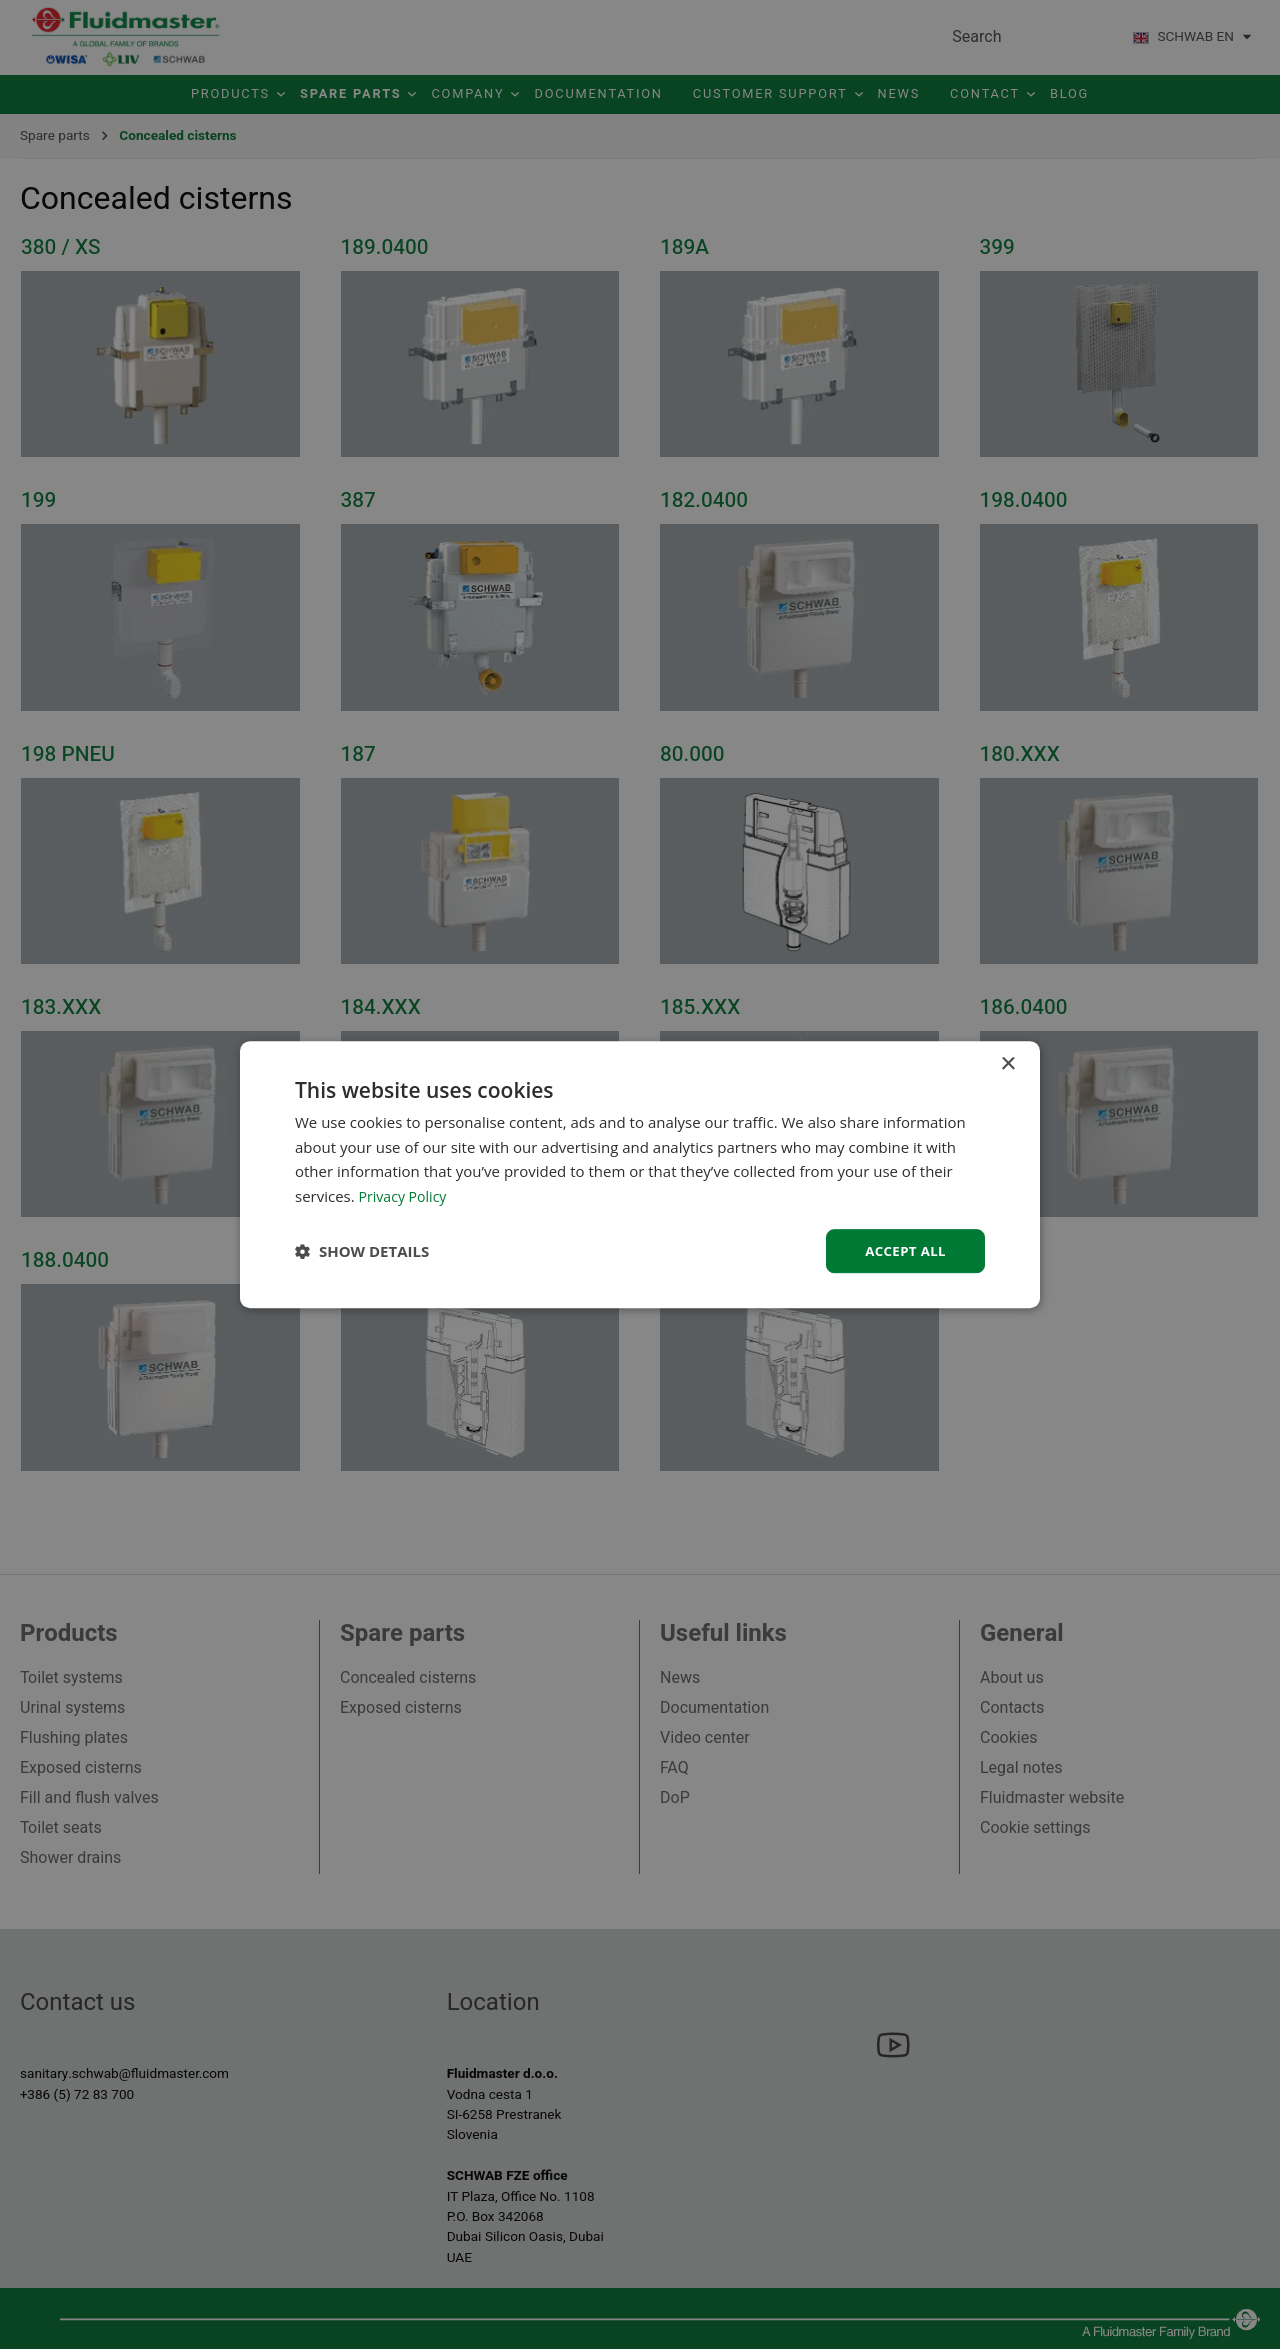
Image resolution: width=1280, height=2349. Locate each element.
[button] (362, 1251)
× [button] (1007, 1062)
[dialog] (640, 1174)
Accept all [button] (903, 1250)
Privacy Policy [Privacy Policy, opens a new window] (406, 1195)
